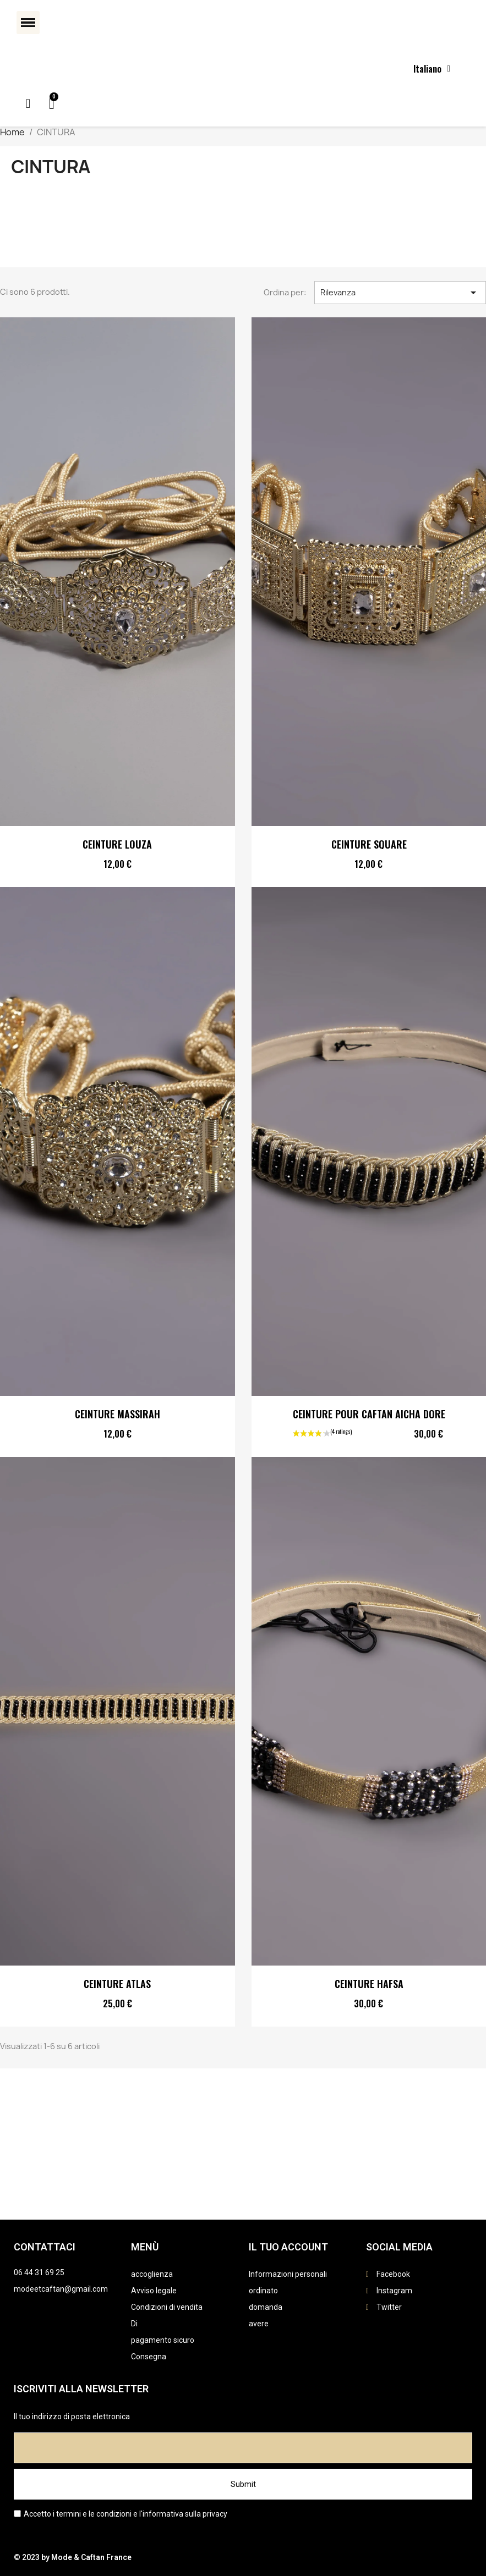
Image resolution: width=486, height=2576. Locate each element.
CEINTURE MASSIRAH (117, 1414)
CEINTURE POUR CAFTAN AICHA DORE (368, 1414)
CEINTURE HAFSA (368, 1984)
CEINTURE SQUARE (368, 844)
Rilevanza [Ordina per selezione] (400, 292)
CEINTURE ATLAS (117, 1984)
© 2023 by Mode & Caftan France (73, 2557)
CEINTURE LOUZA (117, 844)
